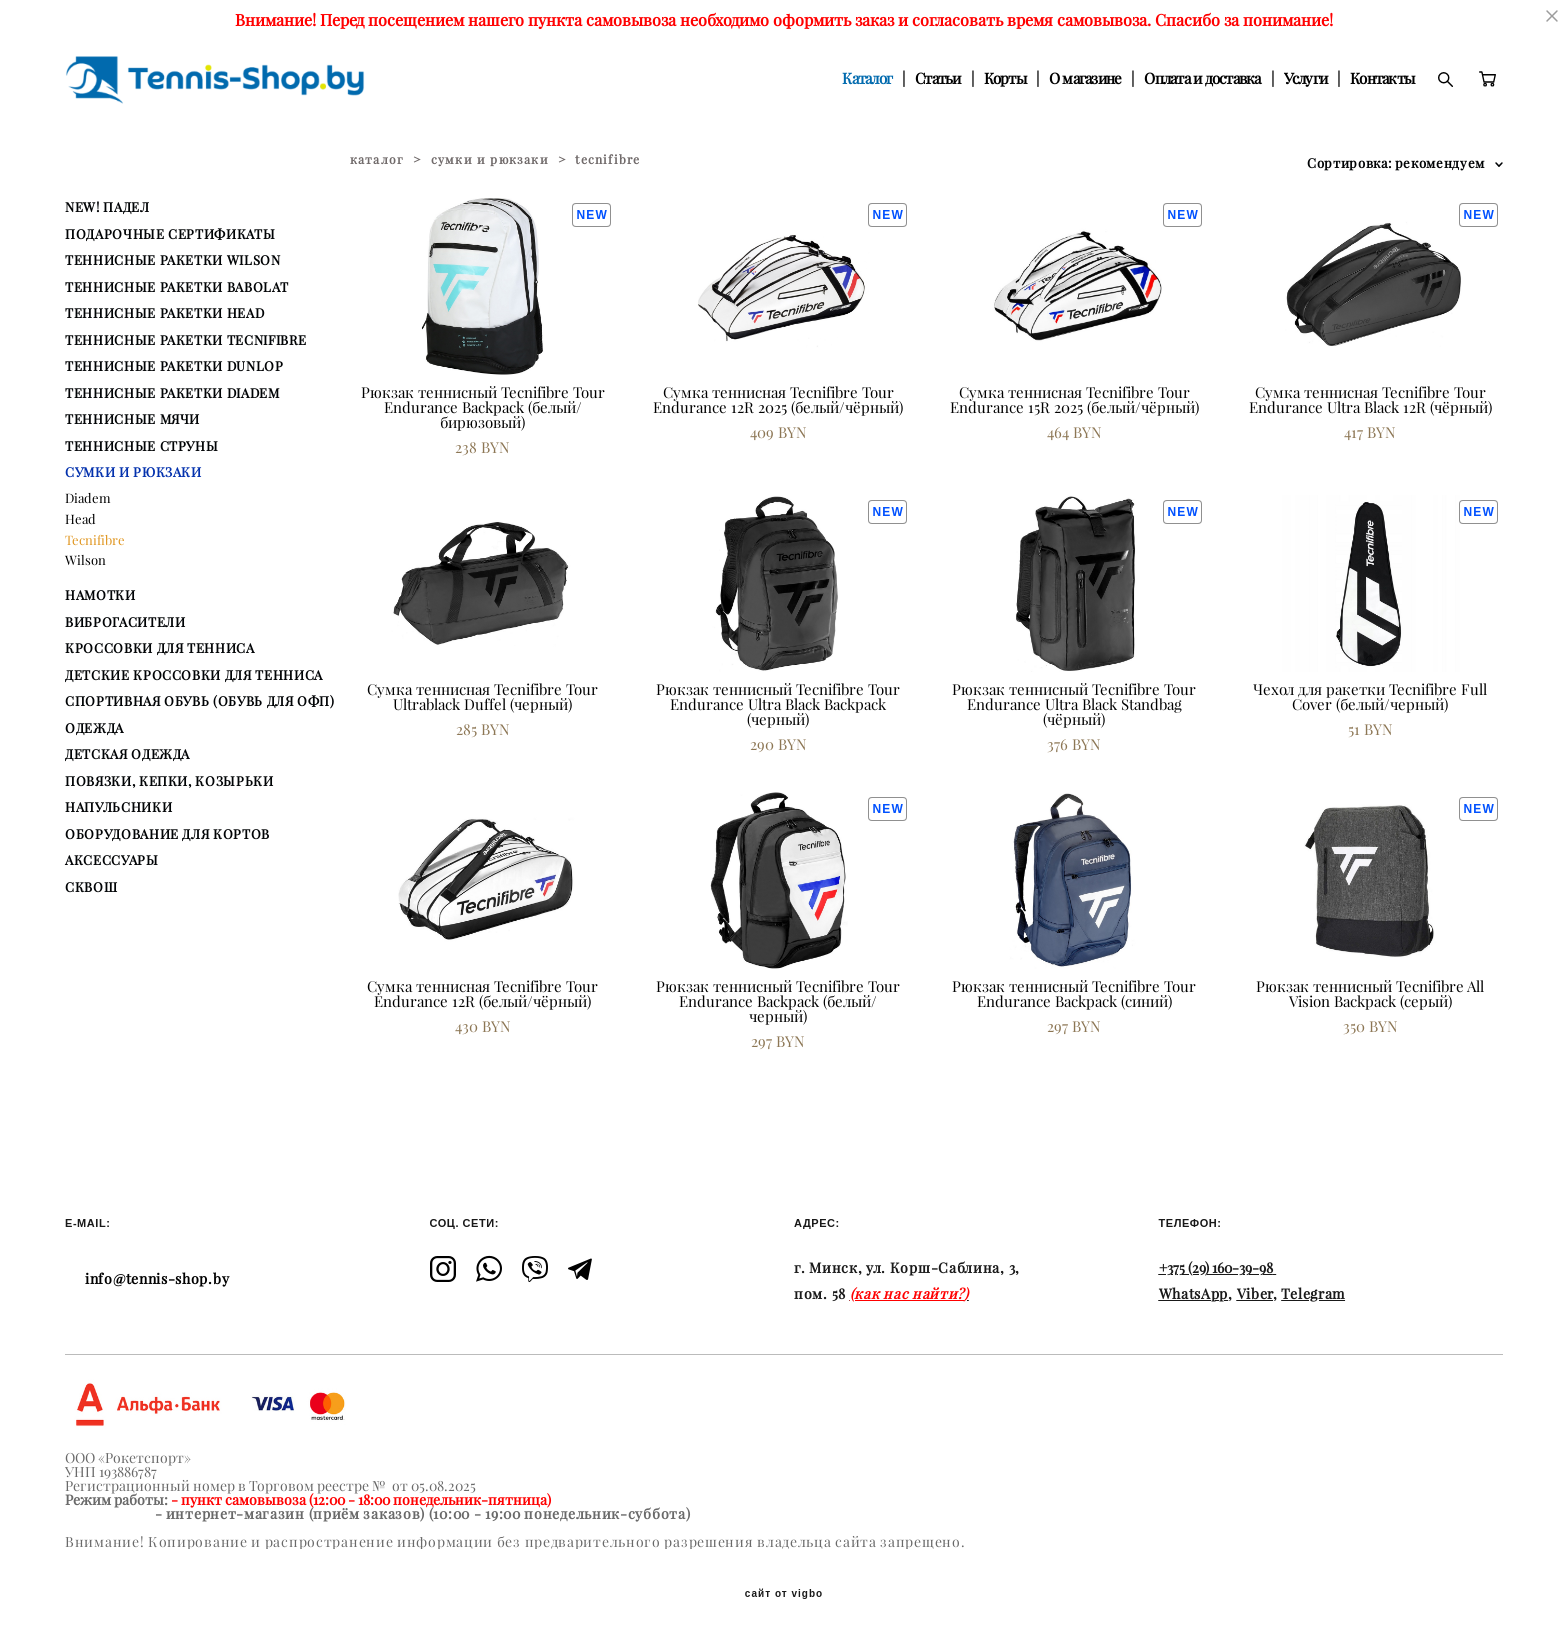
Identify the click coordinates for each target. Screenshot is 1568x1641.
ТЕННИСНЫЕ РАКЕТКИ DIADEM (172, 393)
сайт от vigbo (784, 1594)
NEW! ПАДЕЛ (107, 207)
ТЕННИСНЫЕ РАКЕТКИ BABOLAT (176, 287)
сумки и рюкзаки (490, 159)
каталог (377, 159)
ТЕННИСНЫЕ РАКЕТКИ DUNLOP (174, 366)
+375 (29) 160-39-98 (1216, 1268)
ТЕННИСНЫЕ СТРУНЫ (141, 446)
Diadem (88, 498)
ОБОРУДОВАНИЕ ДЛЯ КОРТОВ (167, 834)
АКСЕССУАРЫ (112, 860)
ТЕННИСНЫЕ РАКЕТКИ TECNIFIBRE (185, 340)
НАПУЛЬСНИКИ (118, 807)
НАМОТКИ (100, 595)
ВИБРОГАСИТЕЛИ (125, 622)
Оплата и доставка (1202, 78)
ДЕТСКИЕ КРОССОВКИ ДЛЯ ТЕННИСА (194, 675)
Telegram (1313, 1294)
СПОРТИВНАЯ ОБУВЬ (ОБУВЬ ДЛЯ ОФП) (200, 701)
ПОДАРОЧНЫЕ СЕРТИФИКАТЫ (170, 234)
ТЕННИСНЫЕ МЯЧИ (132, 419)
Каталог (867, 78)
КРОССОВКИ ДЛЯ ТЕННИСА (160, 648)
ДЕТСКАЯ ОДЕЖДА (127, 754)
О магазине (1085, 78)
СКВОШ (91, 887)
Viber (1255, 1294)
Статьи (938, 78)
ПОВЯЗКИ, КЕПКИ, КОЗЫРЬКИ (169, 781)
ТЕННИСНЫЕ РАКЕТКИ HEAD (164, 313)
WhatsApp (1194, 1294)
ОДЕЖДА (94, 728)
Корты (1005, 78)
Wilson (85, 560)
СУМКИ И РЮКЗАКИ (133, 472)
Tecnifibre (95, 540)
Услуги (1306, 78)
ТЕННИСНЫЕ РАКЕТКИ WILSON (173, 260)
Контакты (1382, 78)
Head (80, 519)
